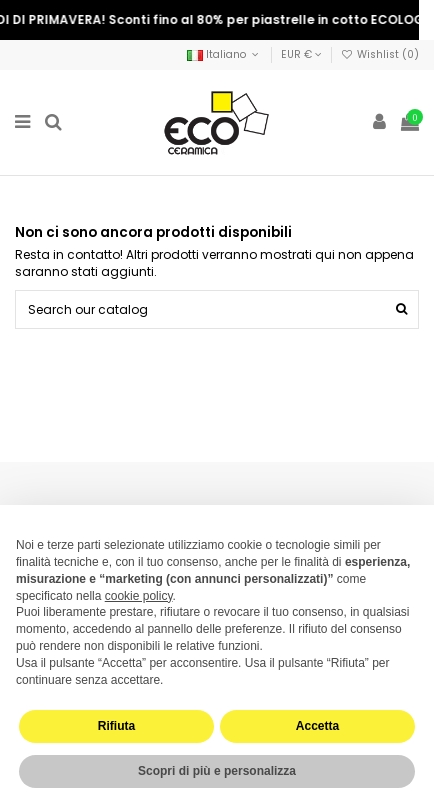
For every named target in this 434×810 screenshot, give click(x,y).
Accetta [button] (317, 726)
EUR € (301, 54)
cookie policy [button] (139, 596)
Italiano (224, 54)
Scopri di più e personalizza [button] (217, 771)
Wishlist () (380, 54)
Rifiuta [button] (116, 726)
